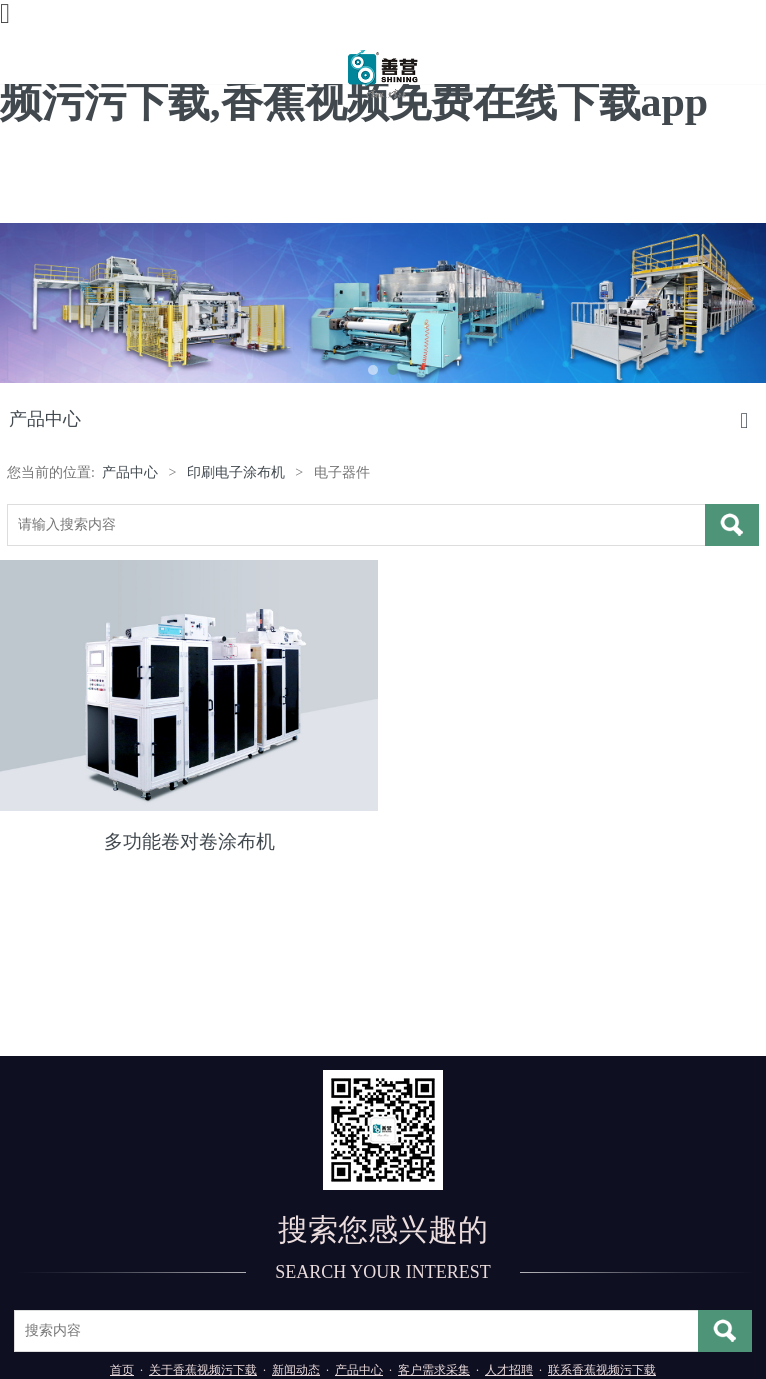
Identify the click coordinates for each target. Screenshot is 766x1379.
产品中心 (130, 472)
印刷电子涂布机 (236, 472)
